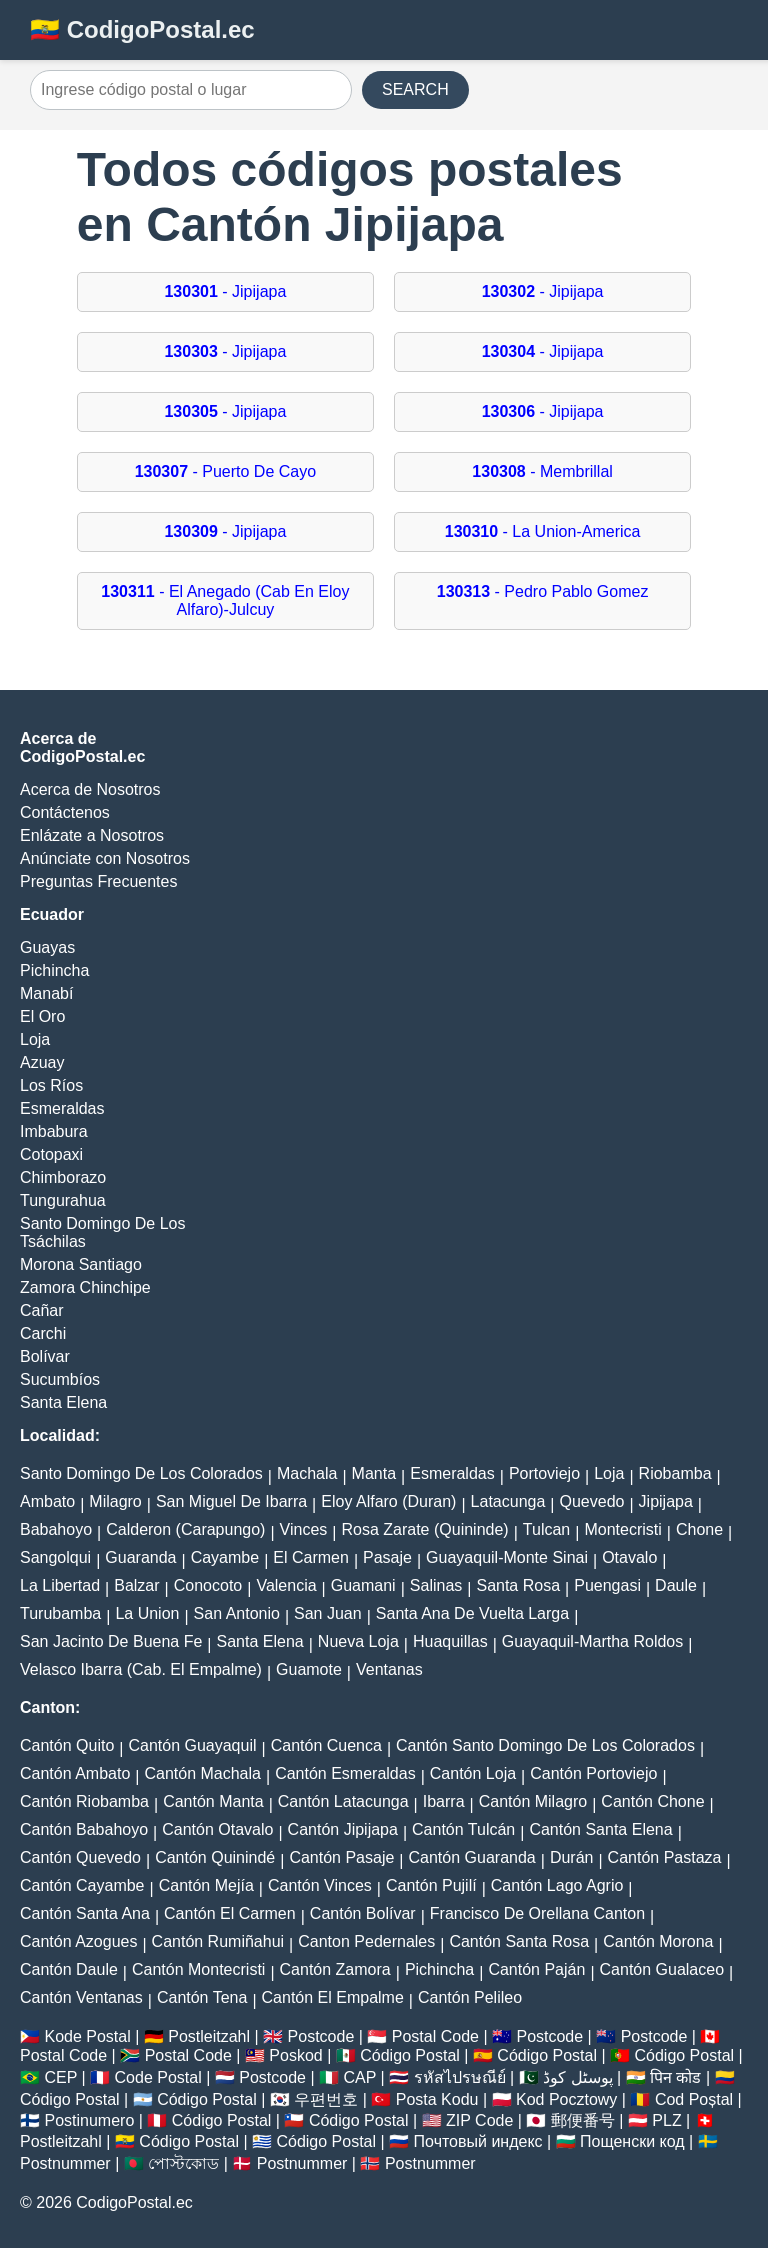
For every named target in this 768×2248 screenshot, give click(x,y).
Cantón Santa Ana (85, 1913)
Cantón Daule (69, 1969)
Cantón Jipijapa (343, 1829)
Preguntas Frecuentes (98, 881)
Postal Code (435, 2036)
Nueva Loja (358, 1641)
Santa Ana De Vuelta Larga (472, 1613)
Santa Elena (63, 1402)
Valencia (286, 1585)
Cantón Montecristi (198, 1969)
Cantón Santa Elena (600, 1829)
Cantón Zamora (335, 1969)
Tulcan (546, 1529)
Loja (35, 1039)
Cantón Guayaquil (192, 1745)
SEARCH (415, 89)
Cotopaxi (51, 1154)
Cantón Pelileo (470, 1997)
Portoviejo (544, 1473)
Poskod (295, 2055)
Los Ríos (51, 1085)
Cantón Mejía (206, 1885)
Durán (572, 1857)
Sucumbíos (60, 1379)
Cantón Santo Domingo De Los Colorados (545, 1745)
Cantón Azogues (78, 1941)
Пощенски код (632, 2141)
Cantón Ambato (75, 1773)
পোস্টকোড (183, 2163)
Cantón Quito (67, 1745)
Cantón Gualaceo (662, 1969)
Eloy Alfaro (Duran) (388, 1501)
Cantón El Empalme (333, 1997)
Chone (699, 1529)
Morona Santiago (81, 1264)
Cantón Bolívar (363, 1913)
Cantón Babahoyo (84, 1829)
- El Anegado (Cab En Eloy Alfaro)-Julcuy (225, 600)
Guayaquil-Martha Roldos (592, 1641)
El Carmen (311, 1557)
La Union (147, 1613)
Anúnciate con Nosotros (105, 858)
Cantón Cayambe (82, 1885)
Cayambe (225, 1557)
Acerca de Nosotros (90, 789)
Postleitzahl (209, 2036)
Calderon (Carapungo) (185, 1529)
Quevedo (591, 1501)
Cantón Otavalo (217, 1829)
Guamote (309, 1669)
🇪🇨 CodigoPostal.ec (142, 29)
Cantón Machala (202, 1773)
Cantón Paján (536, 1969)
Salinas (436, 1585)
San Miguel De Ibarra (231, 1501)
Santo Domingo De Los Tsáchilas (102, 1232)
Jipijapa (666, 1501)
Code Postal (158, 2077)
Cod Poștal (694, 2099)
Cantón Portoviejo (593, 1773)
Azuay (42, 1062)
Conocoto (208, 1585)
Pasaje (387, 1557)
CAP (359, 2077)
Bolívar (45, 1356)
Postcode (321, 2036)
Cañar (42, 1310)
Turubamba (60, 1613)
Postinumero (89, 2120)
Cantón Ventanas (81, 1997)
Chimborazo (63, 1177)
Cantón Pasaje (341, 1857)
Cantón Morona (658, 1941)
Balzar (136, 1585)
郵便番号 (583, 2120)
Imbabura (54, 1131)
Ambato (47, 1501)
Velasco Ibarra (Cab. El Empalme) (141, 1669)
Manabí (46, 993)
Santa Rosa (518, 1585)
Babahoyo (56, 1529)
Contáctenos (65, 812)
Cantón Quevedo (80, 1857)
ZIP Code (479, 2120)
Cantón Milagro (533, 1801)
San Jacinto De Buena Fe (111, 1641)
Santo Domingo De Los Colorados (141, 1473)
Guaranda (140, 1557)
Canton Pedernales (366, 1941)
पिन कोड (675, 2077)
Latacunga (508, 1501)
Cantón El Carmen (230, 1913)
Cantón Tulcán (463, 1829)
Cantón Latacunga (343, 1801)
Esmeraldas (62, 1108)
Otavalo (629, 1557)
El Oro (42, 1016)
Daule (676, 1585)
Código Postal (410, 2055)
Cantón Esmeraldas (345, 1773)
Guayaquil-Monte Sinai (507, 1557)
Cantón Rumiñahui (218, 1941)
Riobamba (675, 1473)
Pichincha (54, 970)
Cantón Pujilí (431, 1885)
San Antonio (237, 1613)
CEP (60, 2077)
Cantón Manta (213, 1801)
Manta (374, 1473)
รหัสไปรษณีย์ (460, 2077)
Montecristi (622, 1529)
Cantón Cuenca (326, 1745)
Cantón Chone (652, 1801)
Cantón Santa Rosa (519, 1941)
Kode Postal (87, 2036)
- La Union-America (543, 531)
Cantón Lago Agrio (557, 1885)
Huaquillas (450, 1641)
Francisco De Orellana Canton (537, 1913)
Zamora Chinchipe (85, 1287)
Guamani (363, 1585)
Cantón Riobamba (84, 1801)
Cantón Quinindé (215, 1857)
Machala (307, 1473)
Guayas (47, 947)
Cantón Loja (473, 1773)
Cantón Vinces (320, 1885)
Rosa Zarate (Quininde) (424, 1529)
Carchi (43, 1333)
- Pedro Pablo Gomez (543, 591)
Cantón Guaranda (472, 1857)
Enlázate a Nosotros (92, 835)
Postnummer (65, 2163)
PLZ (666, 2120)
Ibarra (444, 1801)
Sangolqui (55, 1557)
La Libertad (60, 1585)
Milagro (115, 1501)
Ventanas (389, 1669)
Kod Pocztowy (566, 2099)
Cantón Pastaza (665, 1857)
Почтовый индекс (478, 2141)
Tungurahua (63, 1200)
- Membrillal (542, 471)
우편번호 (326, 2099)
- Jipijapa (225, 291)
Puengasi (607, 1585)
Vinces (304, 1529)
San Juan (328, 1613)
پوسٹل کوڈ (577, 2077)
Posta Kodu (437, 2099)
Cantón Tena (202, 1997)
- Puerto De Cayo (225, 471)
